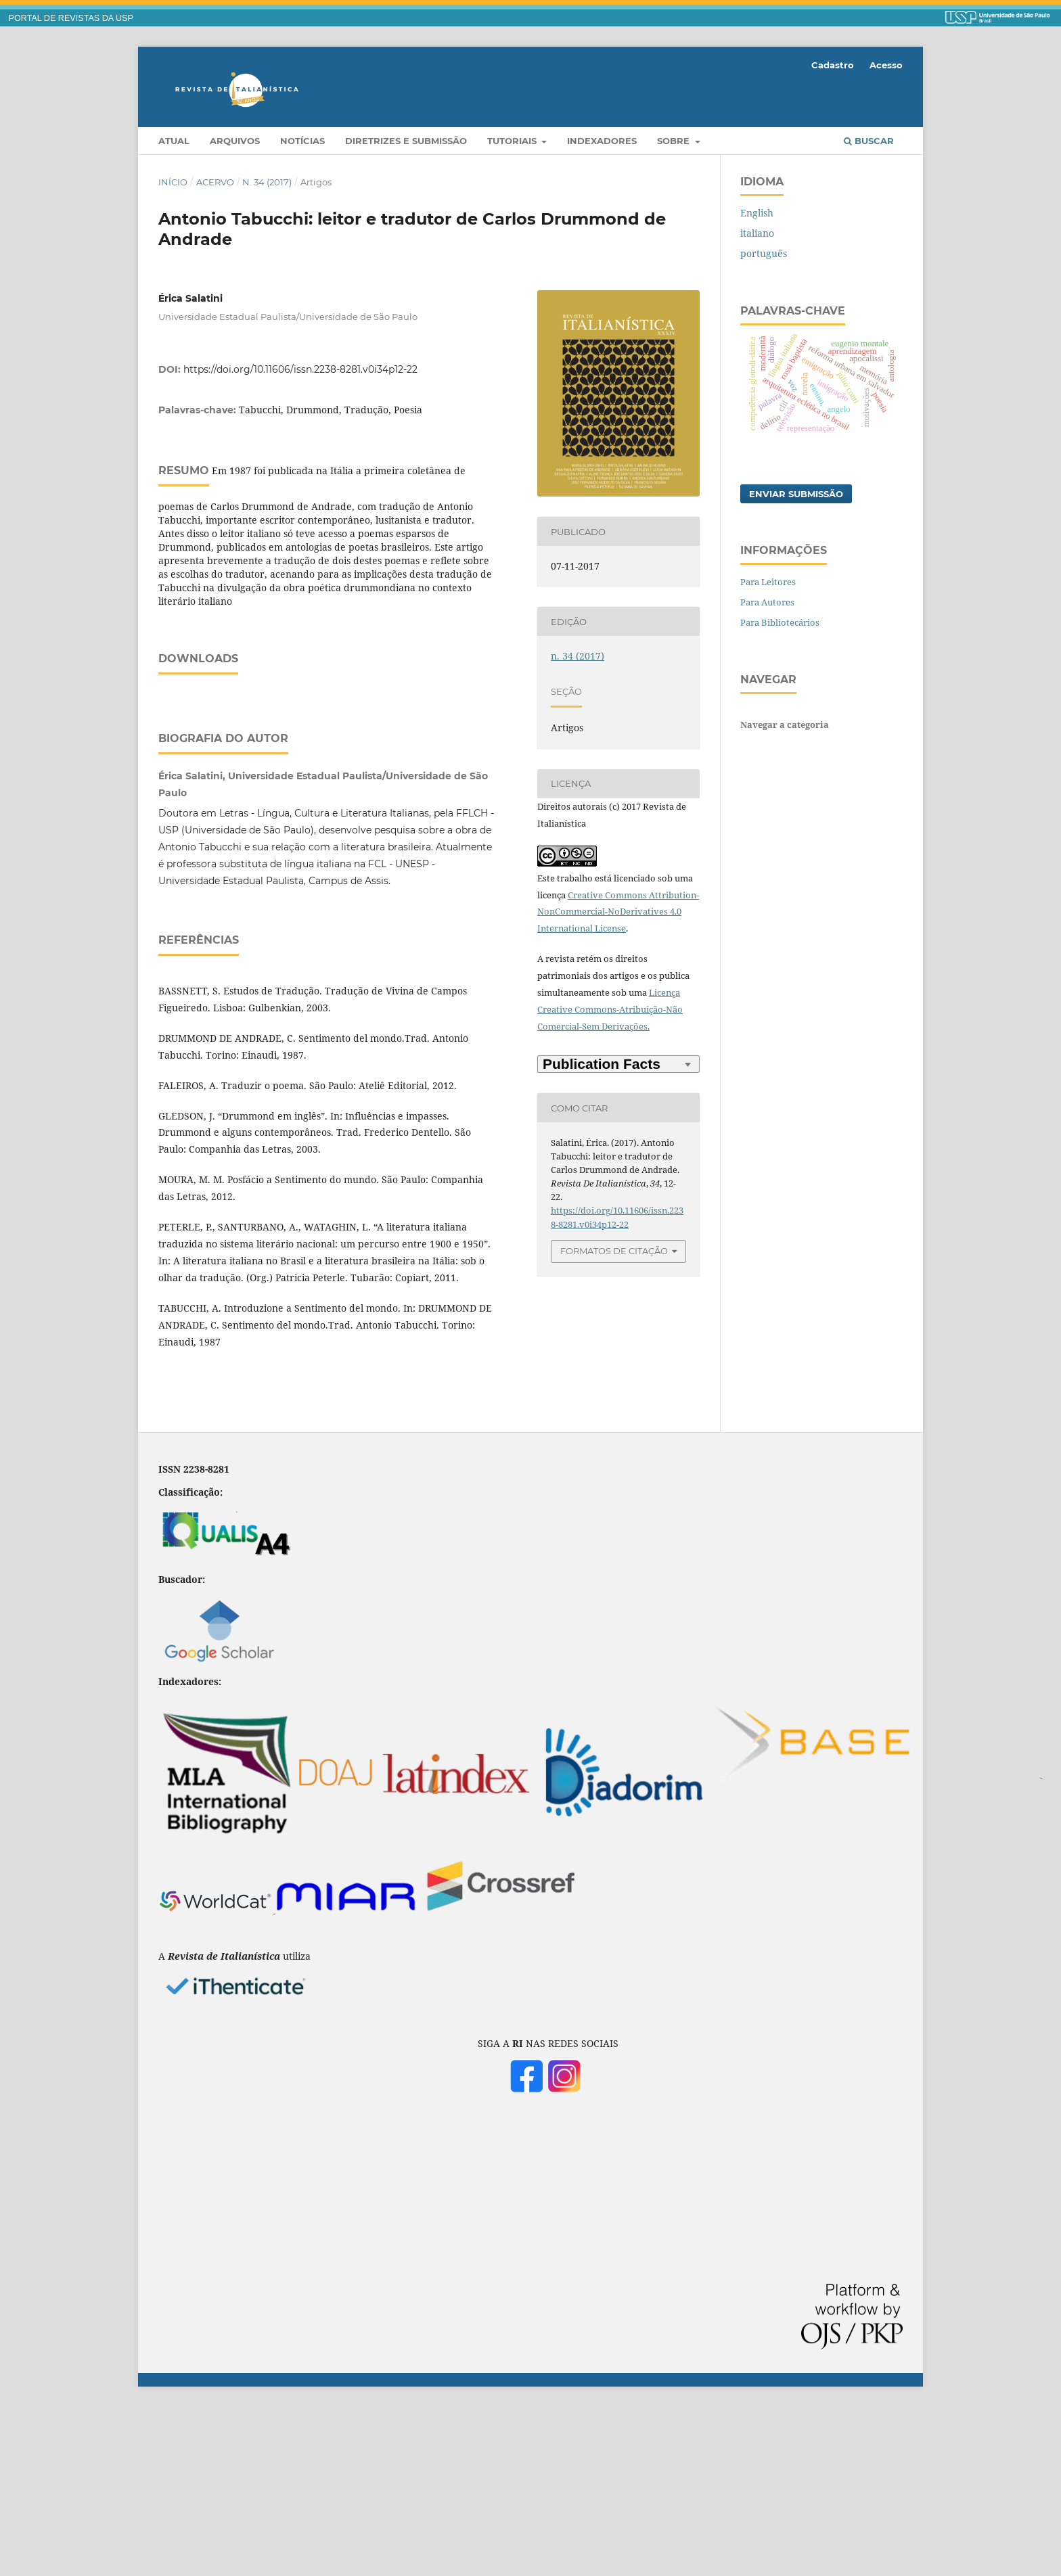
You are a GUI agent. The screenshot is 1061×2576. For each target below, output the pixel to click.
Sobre (674, 140)
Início (172, 182)
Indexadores (602, 140)
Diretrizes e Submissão (406, 140)
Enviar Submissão (796, 493)
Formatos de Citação (614, 1250)
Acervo (215, 182)
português (763, 253)
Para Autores (767, 602)
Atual (173, 140)
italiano (757, 233)
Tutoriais (513, 140)
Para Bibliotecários (779, 622)
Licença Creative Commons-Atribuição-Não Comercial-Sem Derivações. (610, 1009)
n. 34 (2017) (267, 182)
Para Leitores (768, 582)
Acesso (886, 65)
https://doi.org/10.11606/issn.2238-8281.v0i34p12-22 (300, 369)
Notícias (302, 140)
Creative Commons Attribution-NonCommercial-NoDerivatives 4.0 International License (618, 912)
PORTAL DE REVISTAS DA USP (71, 18)
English (756, 212)
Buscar (869, 140)
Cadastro (832, 65)
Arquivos (235, 140)
